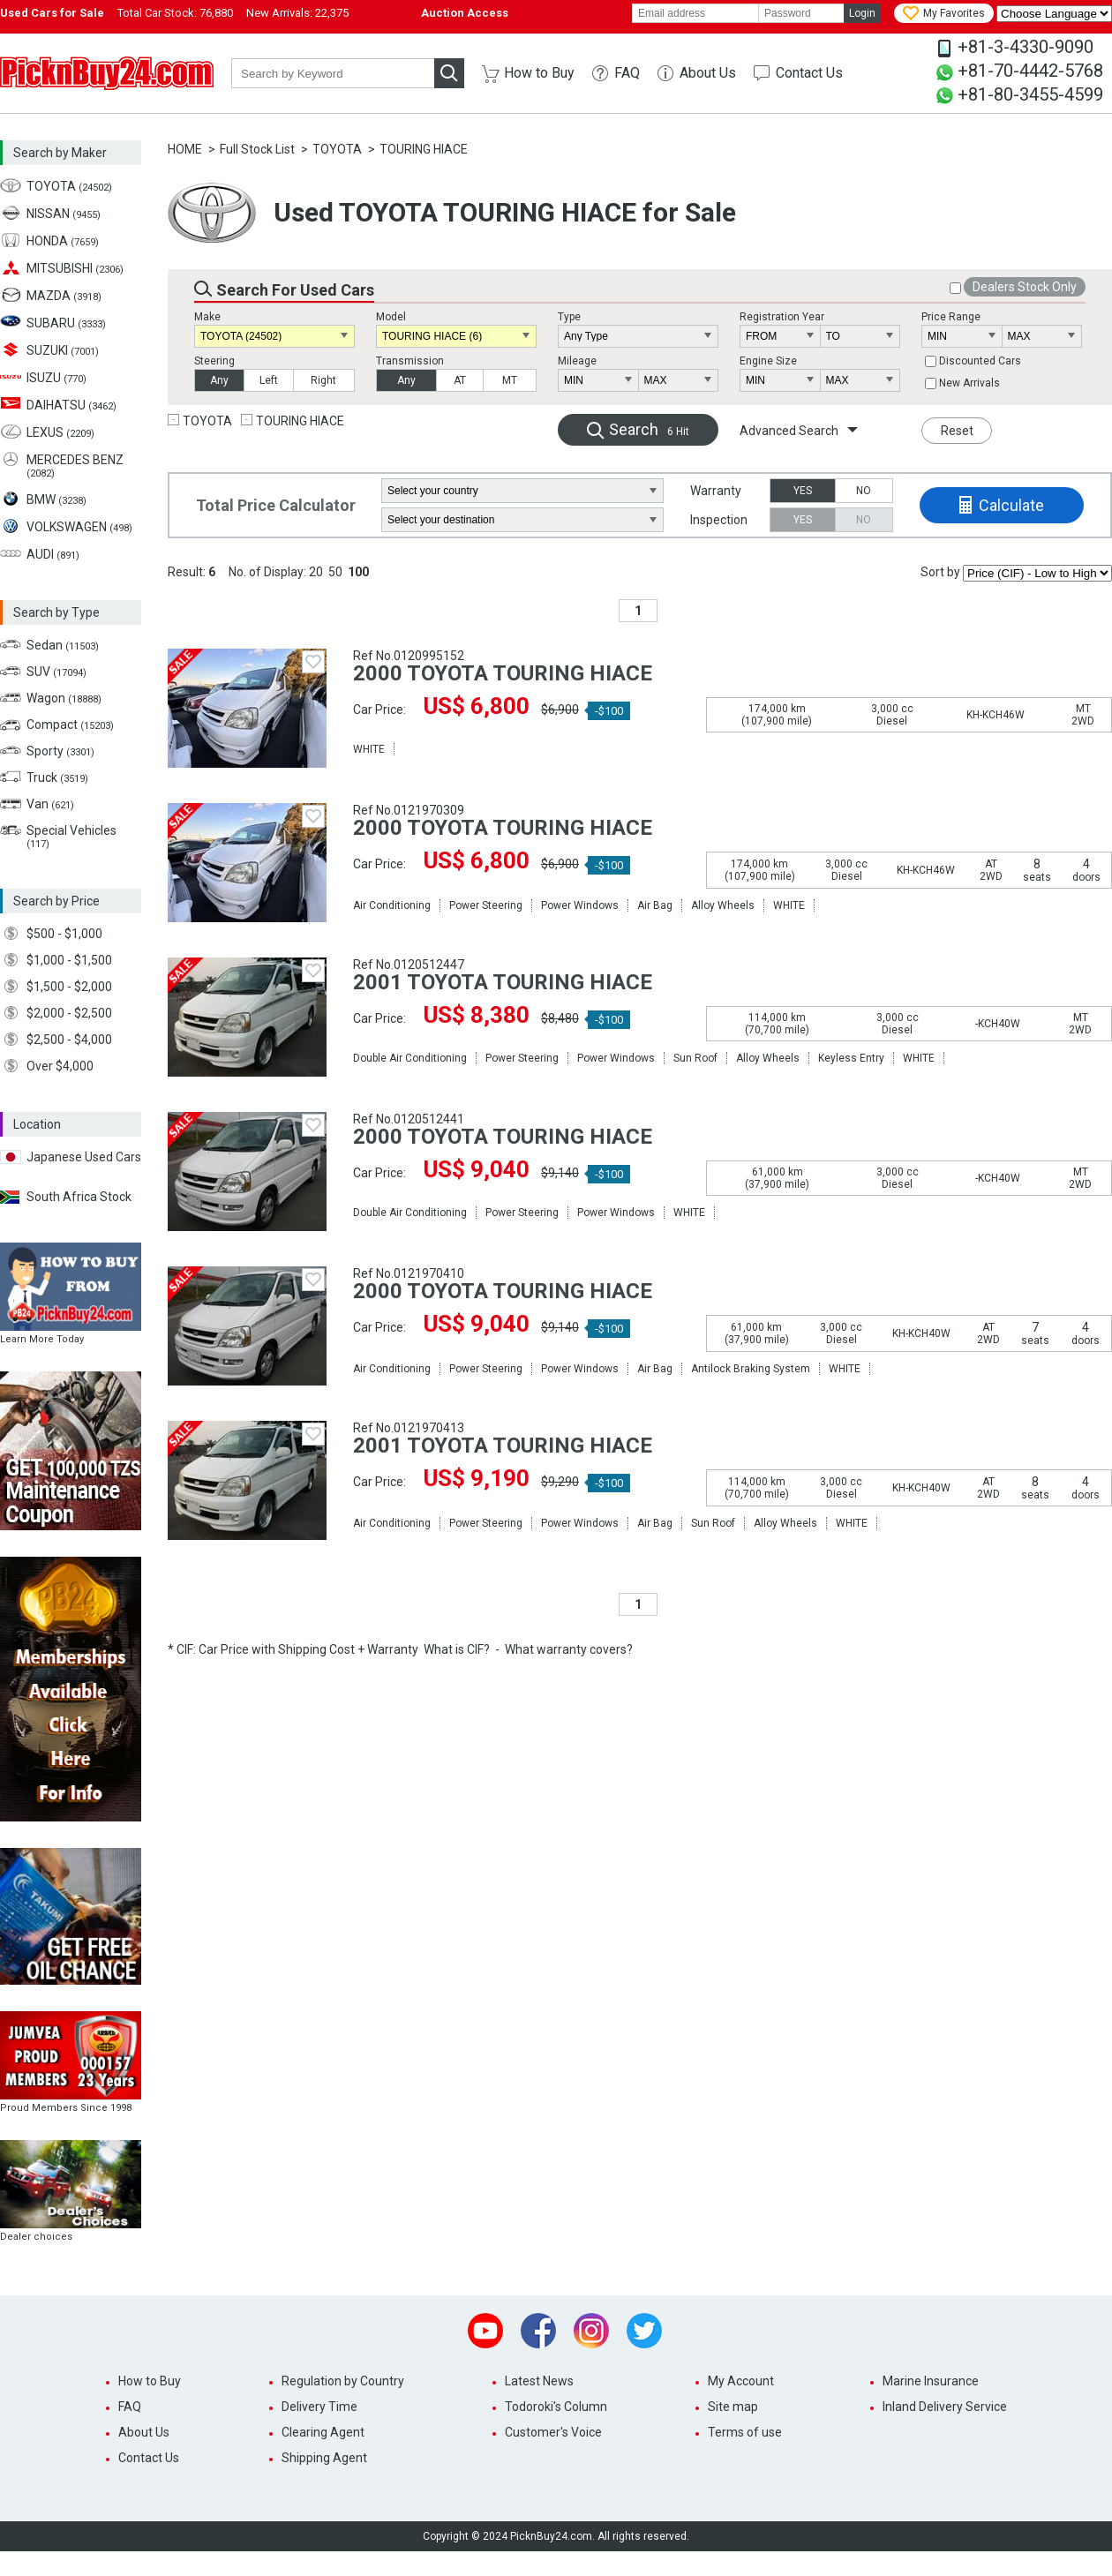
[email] (695, 13)
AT (460, 380)
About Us (708, 72)
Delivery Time (319, 2407)
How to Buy (539, 72)
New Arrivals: (297, 12)
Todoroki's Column (556, 2407)
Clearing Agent (323, 2432)
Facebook (538, 2330)
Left (268, 380)
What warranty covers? (569, 1649)
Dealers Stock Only (1025, 287)
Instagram (591, 2330)
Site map (733, 2407)
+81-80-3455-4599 (1030, 94)
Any (219, 380)
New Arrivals (969, 383)
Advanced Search (789, 431)
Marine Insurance (931, 2381)
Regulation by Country (343, 2381)
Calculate (1011, 505)
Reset (957, 431)
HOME (185, 149)
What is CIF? (457, 1649)
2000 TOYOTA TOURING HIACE (502, 673)
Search (649, 429)
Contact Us (809, 72)
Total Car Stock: (175, 12)
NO (863, 490)
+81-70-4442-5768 (1030, 70)
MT (509, 380)
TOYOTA (337, 149)
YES (802, 490)
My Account (741, 2381)
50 (335, 572)
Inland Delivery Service (945, 2407)
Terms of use (745, 2432)
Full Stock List (257, 149)
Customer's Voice (553, 2432)
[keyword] (332, 73)
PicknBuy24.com (107, 73)
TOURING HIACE (423, 149)
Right (323, 380)
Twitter (644, 2330)
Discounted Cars (980, 361)
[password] (801, 13)
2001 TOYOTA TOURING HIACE (502, 982)
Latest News (539, 2381)
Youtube (485, 2330)
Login (862, 13)
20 (316, 572)
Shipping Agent (324, 2458)
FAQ (627, 72)
